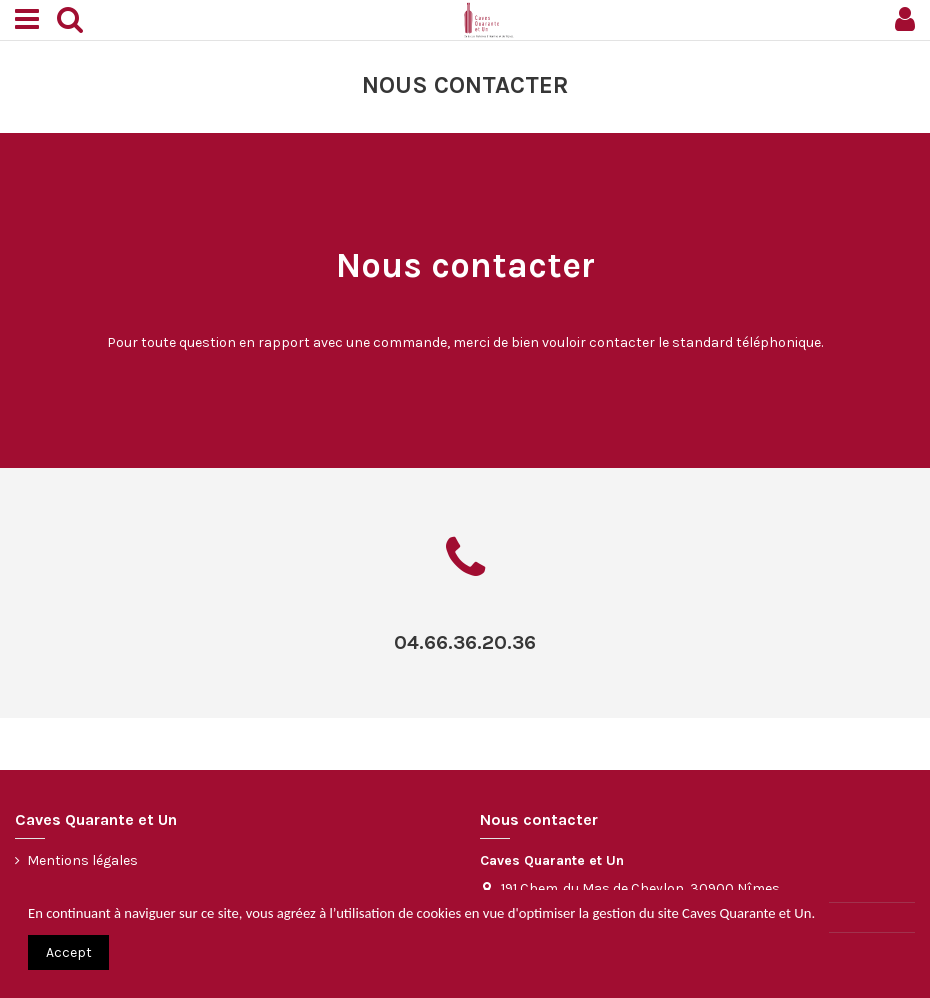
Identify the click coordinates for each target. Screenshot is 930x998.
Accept (69, 952)
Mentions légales (82, 860)
